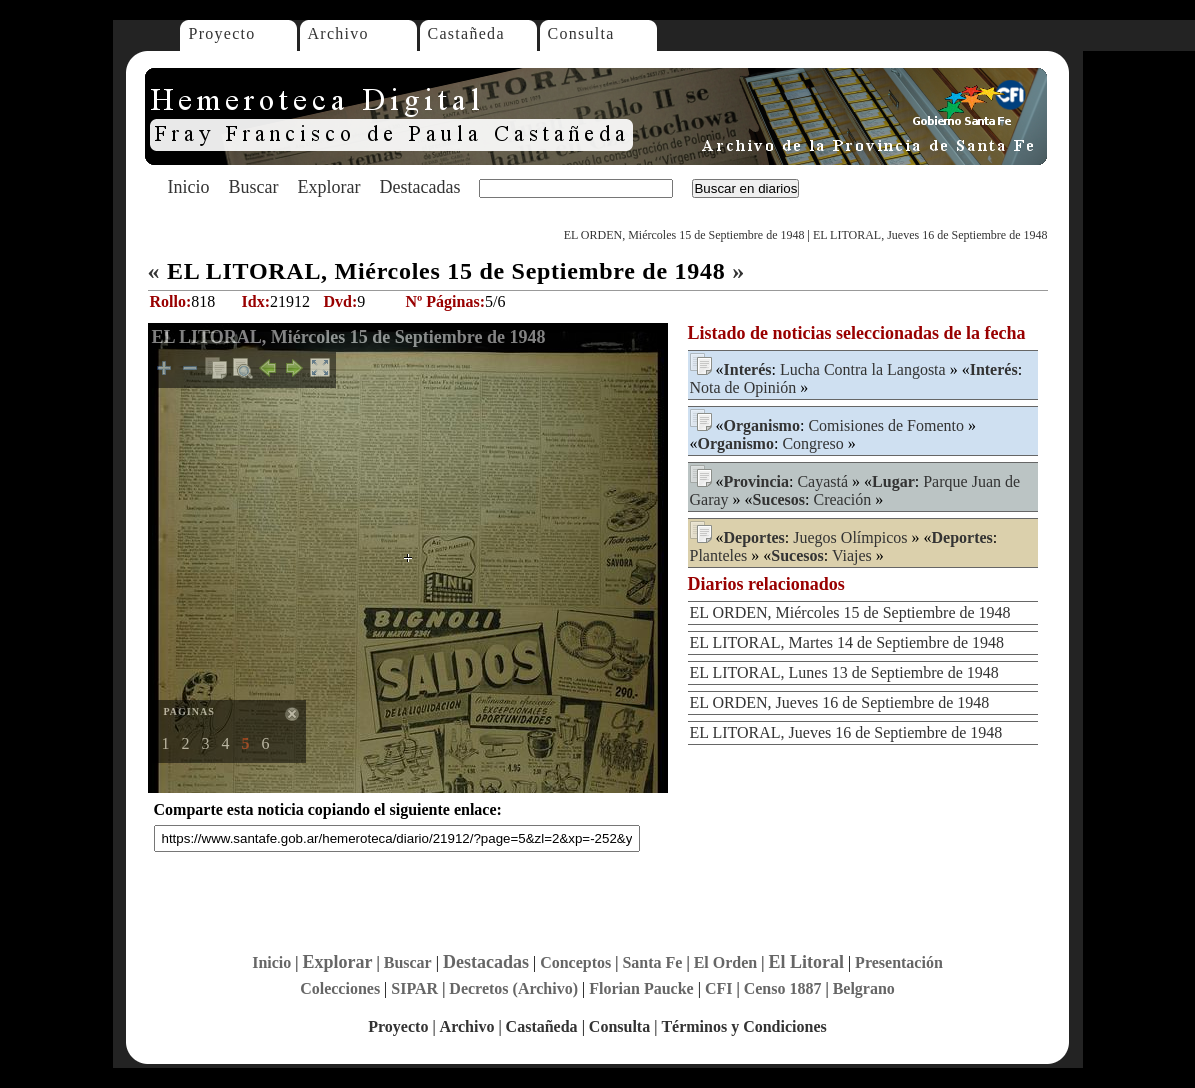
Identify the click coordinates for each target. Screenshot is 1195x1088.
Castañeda (466, 33)
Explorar (328, 187)
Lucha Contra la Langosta (863, 369)
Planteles (719, 555)
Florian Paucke (641, 988)
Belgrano (864, 988)
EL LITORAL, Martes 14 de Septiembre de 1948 (847, 642)
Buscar (254, 187)
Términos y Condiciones (743, 1026)
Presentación (899, 962)
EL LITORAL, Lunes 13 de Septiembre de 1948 (844, 672)
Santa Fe (652, 962)
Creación (843, 499)
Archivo (338, 33)
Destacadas (419, 187)
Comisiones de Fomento (886, 425)
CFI (719, 988)
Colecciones (340, 988)
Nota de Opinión (743, 387)
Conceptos (575, 962)
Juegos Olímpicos (850, 537)
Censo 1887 (783, 988)
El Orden (726, 962)
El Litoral (806, 962)
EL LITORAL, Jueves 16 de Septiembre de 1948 (930, 235)
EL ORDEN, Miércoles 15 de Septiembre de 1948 (684, 235)
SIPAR (414, 988)
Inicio (189, 187)
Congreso (812, 443)
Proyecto (222, 33)
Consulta (581, 33)
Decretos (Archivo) (513, 988)
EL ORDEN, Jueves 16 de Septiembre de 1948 (840, 702)
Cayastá (822, 481)
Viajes (852, 555)
